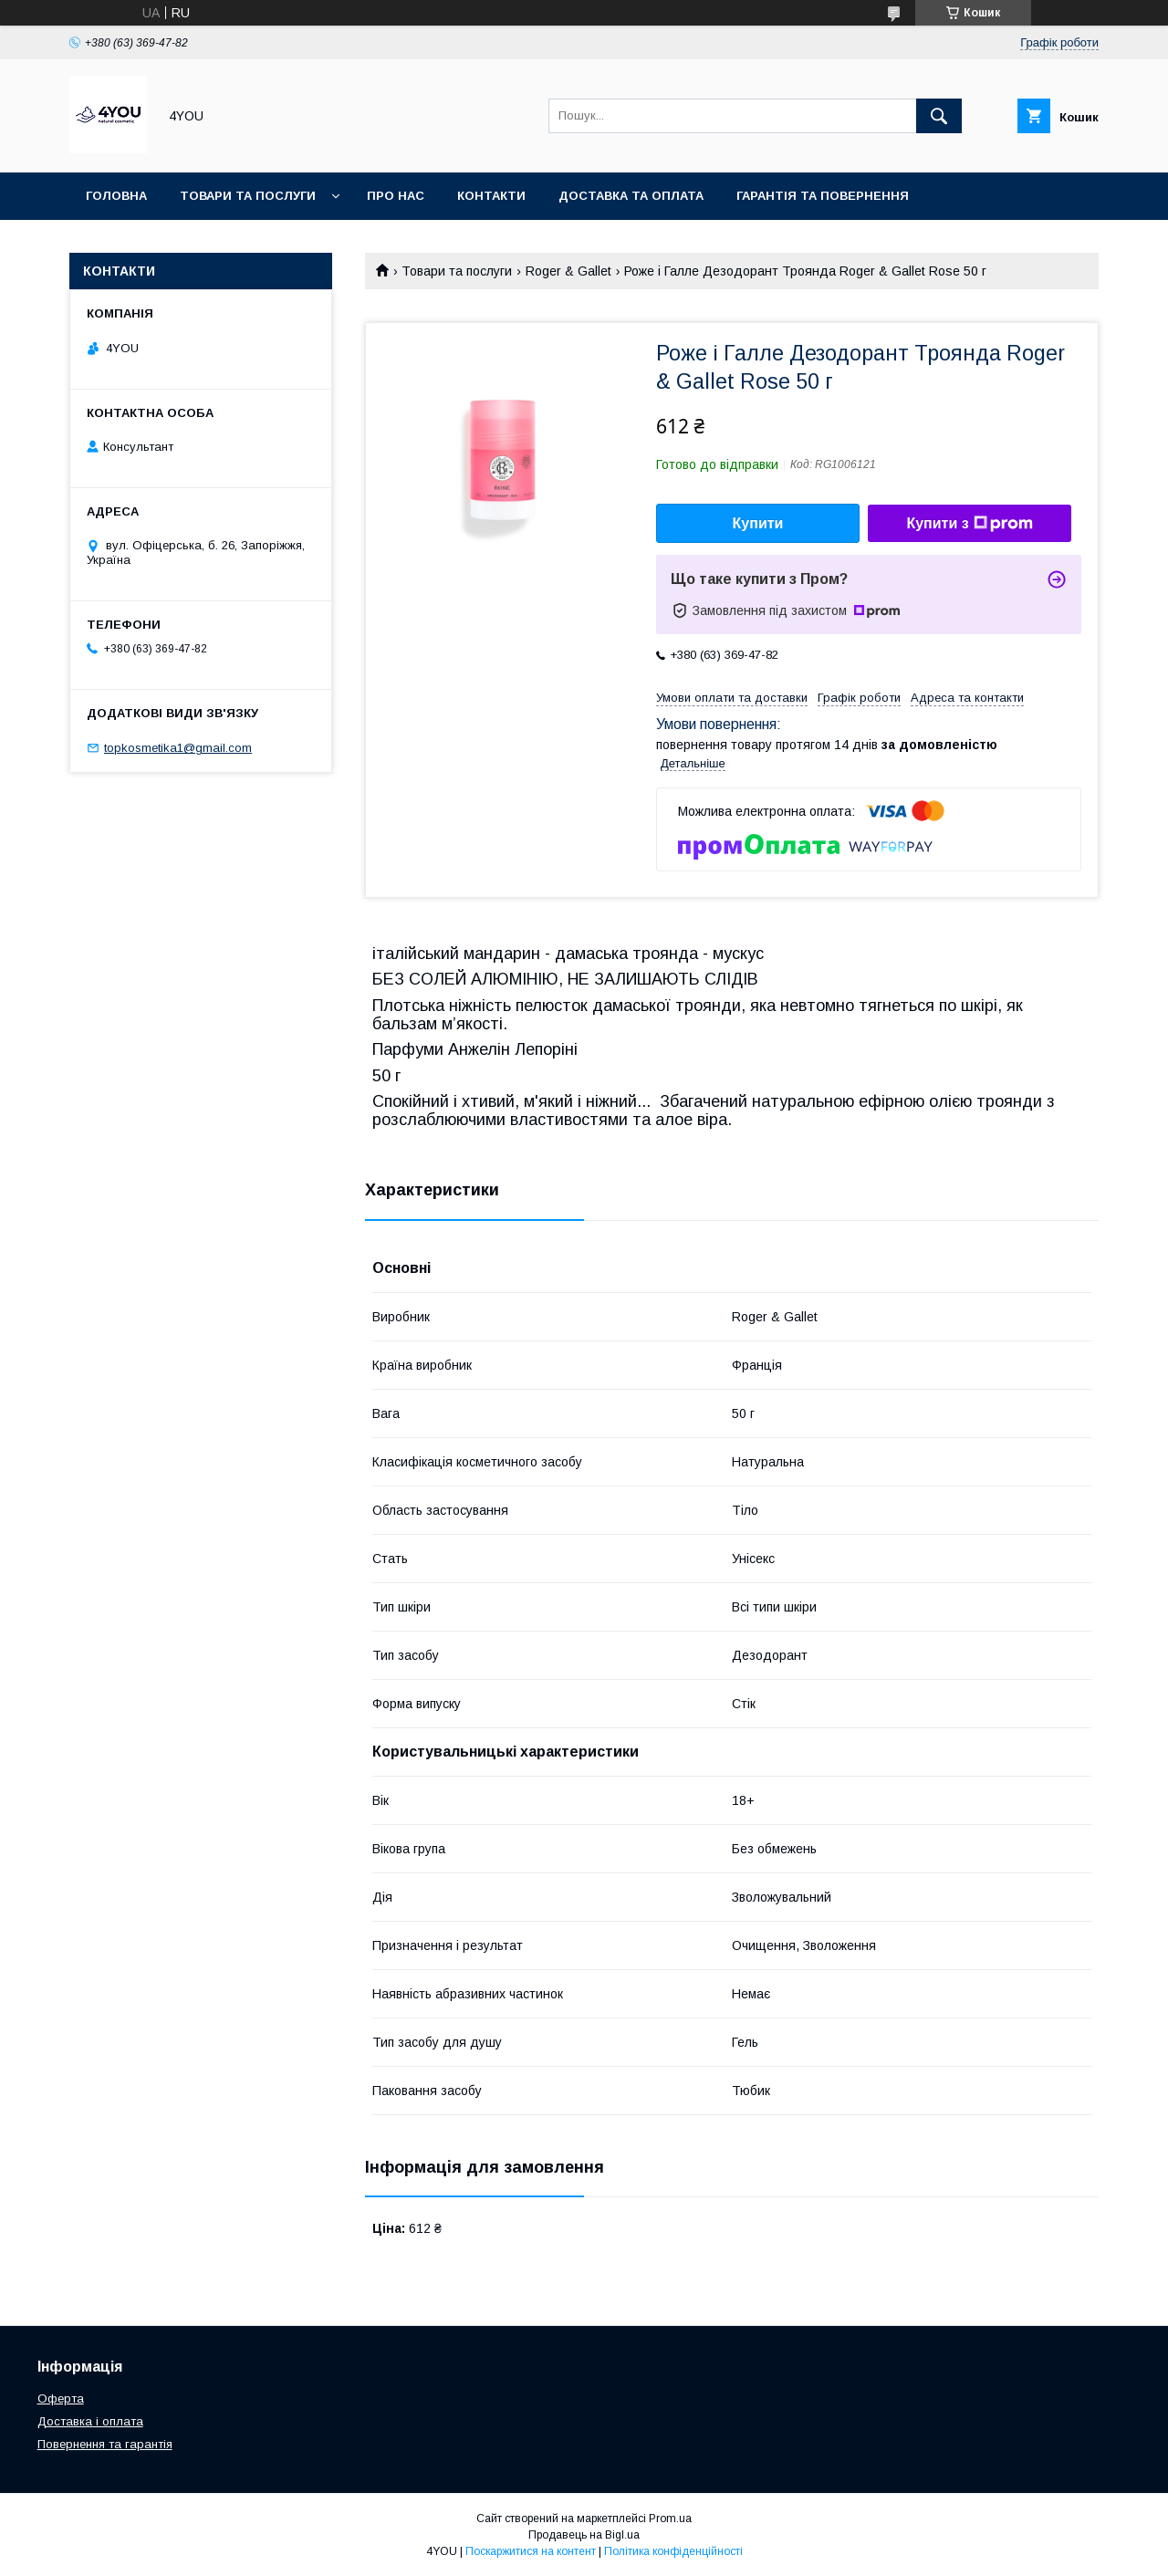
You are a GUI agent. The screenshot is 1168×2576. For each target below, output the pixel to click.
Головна (116, 196)
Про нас (395, 196)
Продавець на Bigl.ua (584, 2535)
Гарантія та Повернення (822, 196)
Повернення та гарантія (104, 2444)
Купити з (969, 524)
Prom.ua (670, 2518)
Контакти (491, 196)
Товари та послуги (248, 196)
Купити (758, 523)
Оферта (60, 2398)
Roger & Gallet (568, 271)
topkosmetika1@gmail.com (178, 748)
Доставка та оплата (631, 196)
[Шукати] (939, 116)
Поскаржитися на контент (530, 2551)
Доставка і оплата (90, 2421)
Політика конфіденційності (673, 2551)
